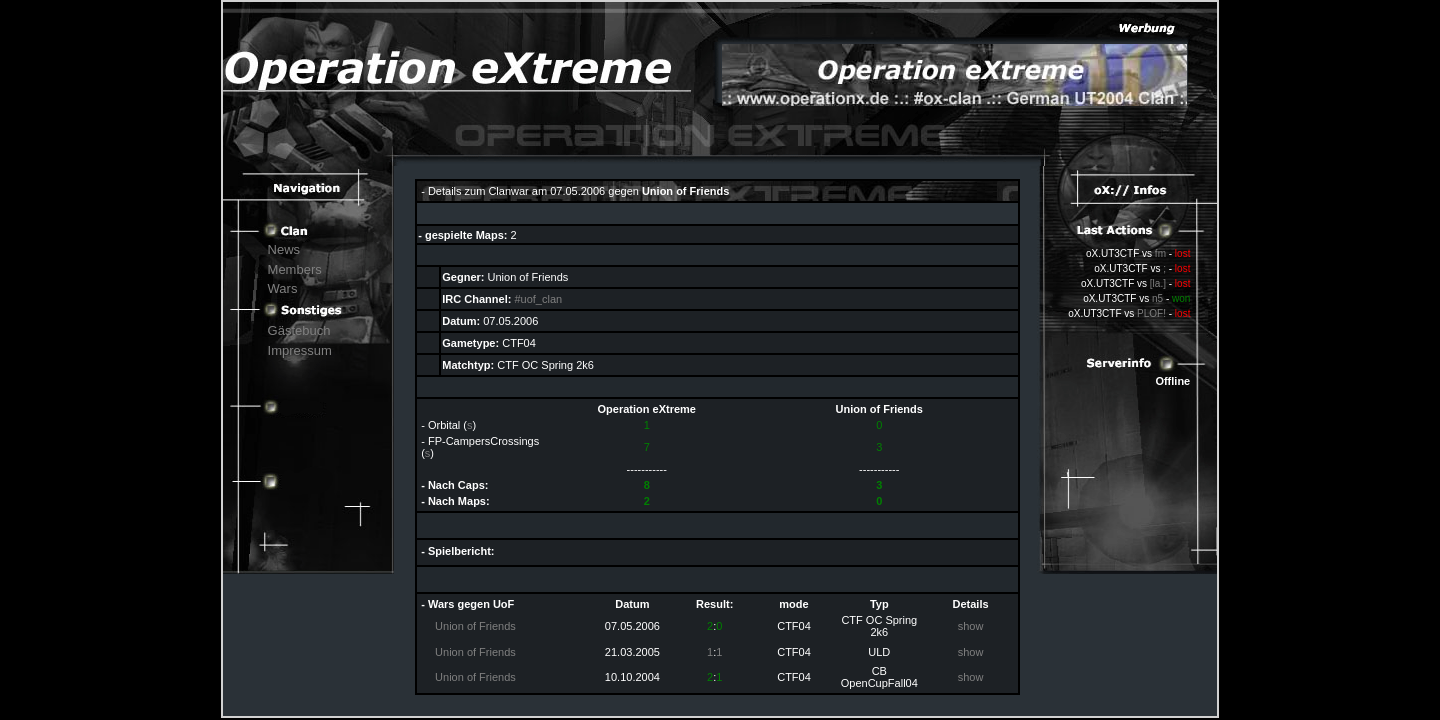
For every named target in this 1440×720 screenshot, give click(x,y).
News (284, 249)
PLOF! (1151, 313)
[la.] (1158, 283)
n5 (1157, 298)
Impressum (300, 350)
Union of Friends (475, 626)
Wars (283, 288)
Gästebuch (299, 330)
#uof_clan (538, 299)
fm (1160, 253)
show (971, 626)
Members (295, 269)
